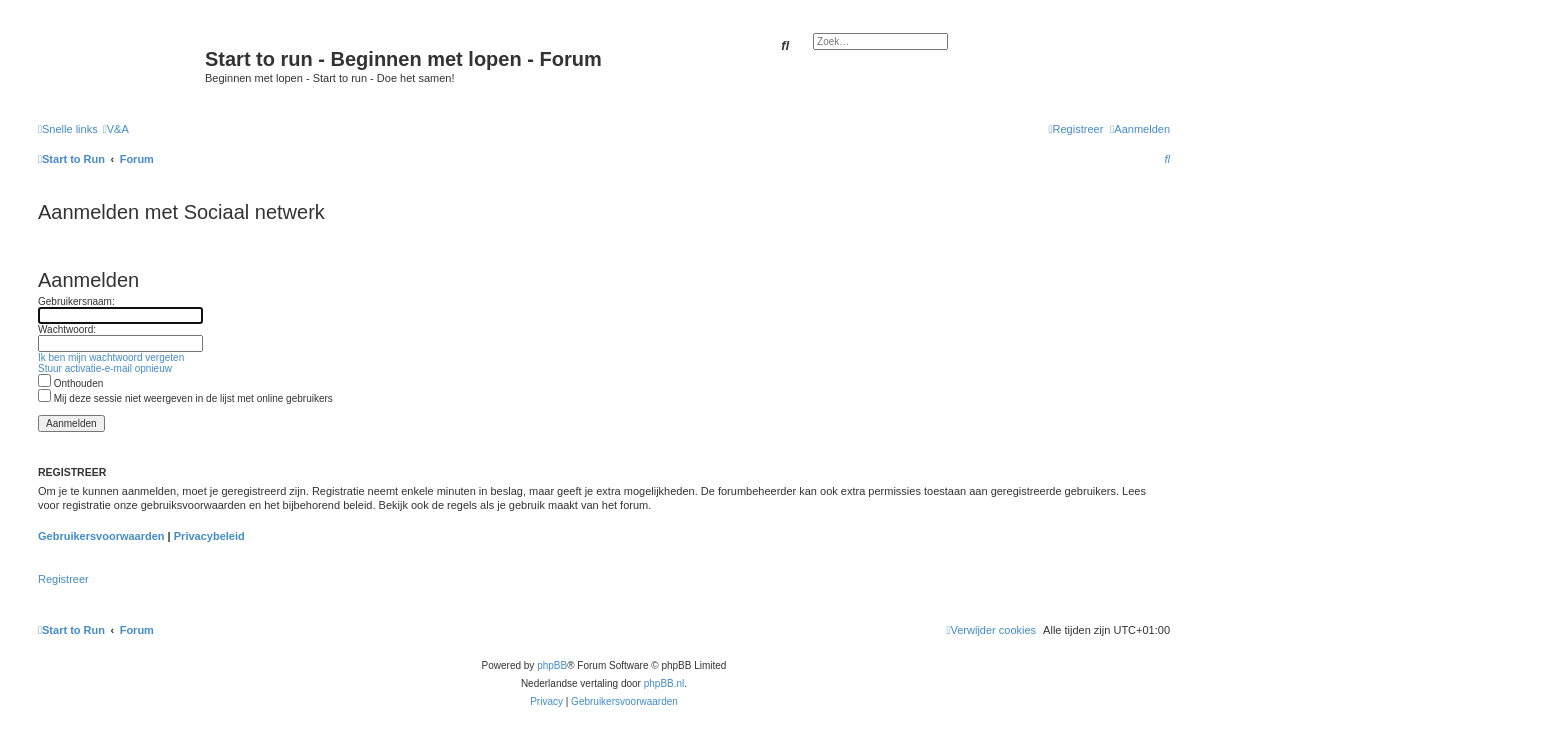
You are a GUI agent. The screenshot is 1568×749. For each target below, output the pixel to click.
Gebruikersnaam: (76, 301)
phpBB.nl (664, 683)
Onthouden (70, 383)
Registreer (63, 579)
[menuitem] (116, 129)
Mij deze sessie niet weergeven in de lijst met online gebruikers (185, 398)
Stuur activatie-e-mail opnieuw (105, 368)
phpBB (552, 665)
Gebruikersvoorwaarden (101, 536)
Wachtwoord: (67, 329)
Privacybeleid (209, 536)
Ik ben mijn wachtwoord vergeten (111, 357)
